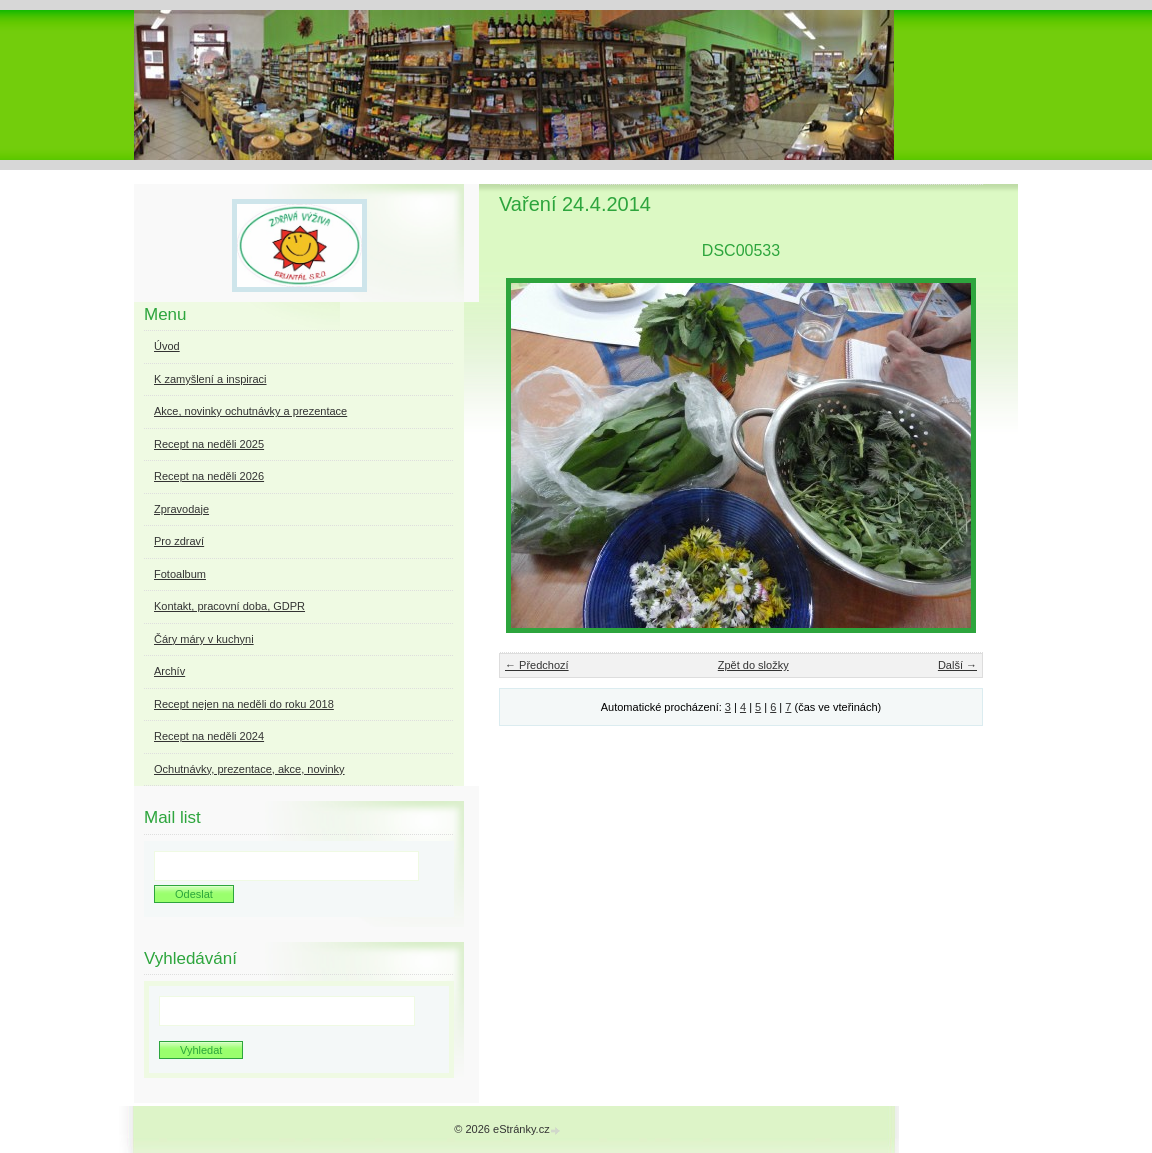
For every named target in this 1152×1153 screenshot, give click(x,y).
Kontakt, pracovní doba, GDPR (229, 606)
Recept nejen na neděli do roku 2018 (244, 704)
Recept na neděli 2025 (209, 444)
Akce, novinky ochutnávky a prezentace (250, 411)
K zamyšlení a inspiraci (210, 379)
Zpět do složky (753, 665)
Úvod (167, 346)
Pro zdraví (179, 541)
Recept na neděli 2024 (209, 736)
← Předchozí (537, 665)
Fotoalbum (180, 574)
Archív (169, 671)
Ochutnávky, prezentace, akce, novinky (249, 769)
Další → (957, 665)
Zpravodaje (181, 509)
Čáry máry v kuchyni (204, 639)
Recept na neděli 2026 (209, 476)
